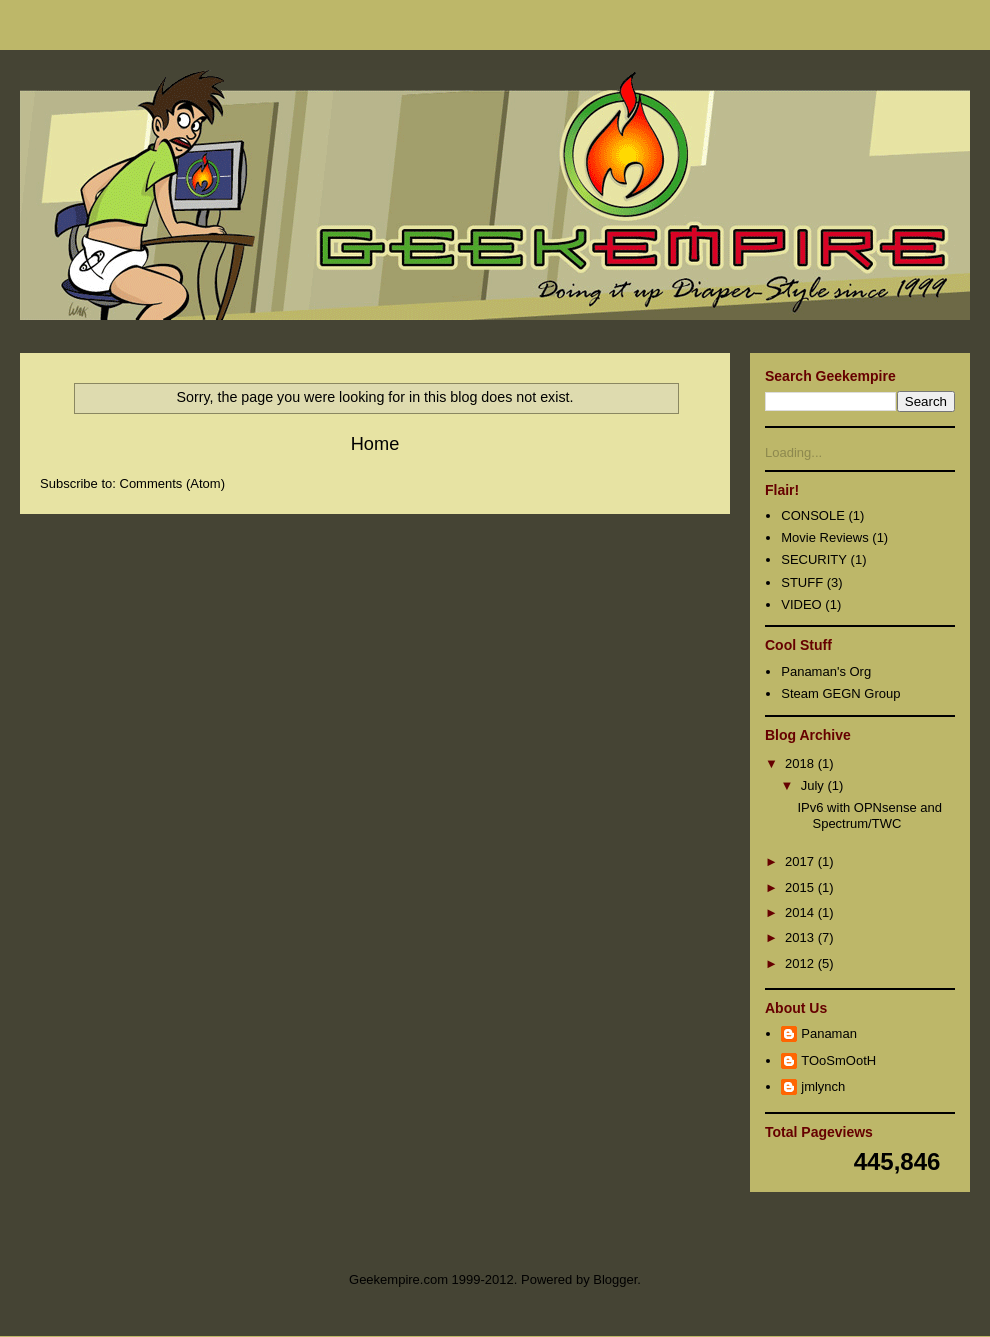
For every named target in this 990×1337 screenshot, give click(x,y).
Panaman (829, 1033)
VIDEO (801, 604)
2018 (801, 763)
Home (375, 444)
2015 (801, 887)
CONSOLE (813, 515)
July (814, 785)
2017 (801, 861)
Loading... (793, 452)
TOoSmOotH (838, 1060)
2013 (801, 937)
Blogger (615, 1279)
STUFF (802, 582)
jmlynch (823, 1086)
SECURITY (814, 559)
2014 (801, 912)
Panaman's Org (826, 671)
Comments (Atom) (172, 483)
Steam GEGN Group (840, 693)
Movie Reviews (824, 537)
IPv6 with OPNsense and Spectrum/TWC (869, 815)
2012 (801, 963)
